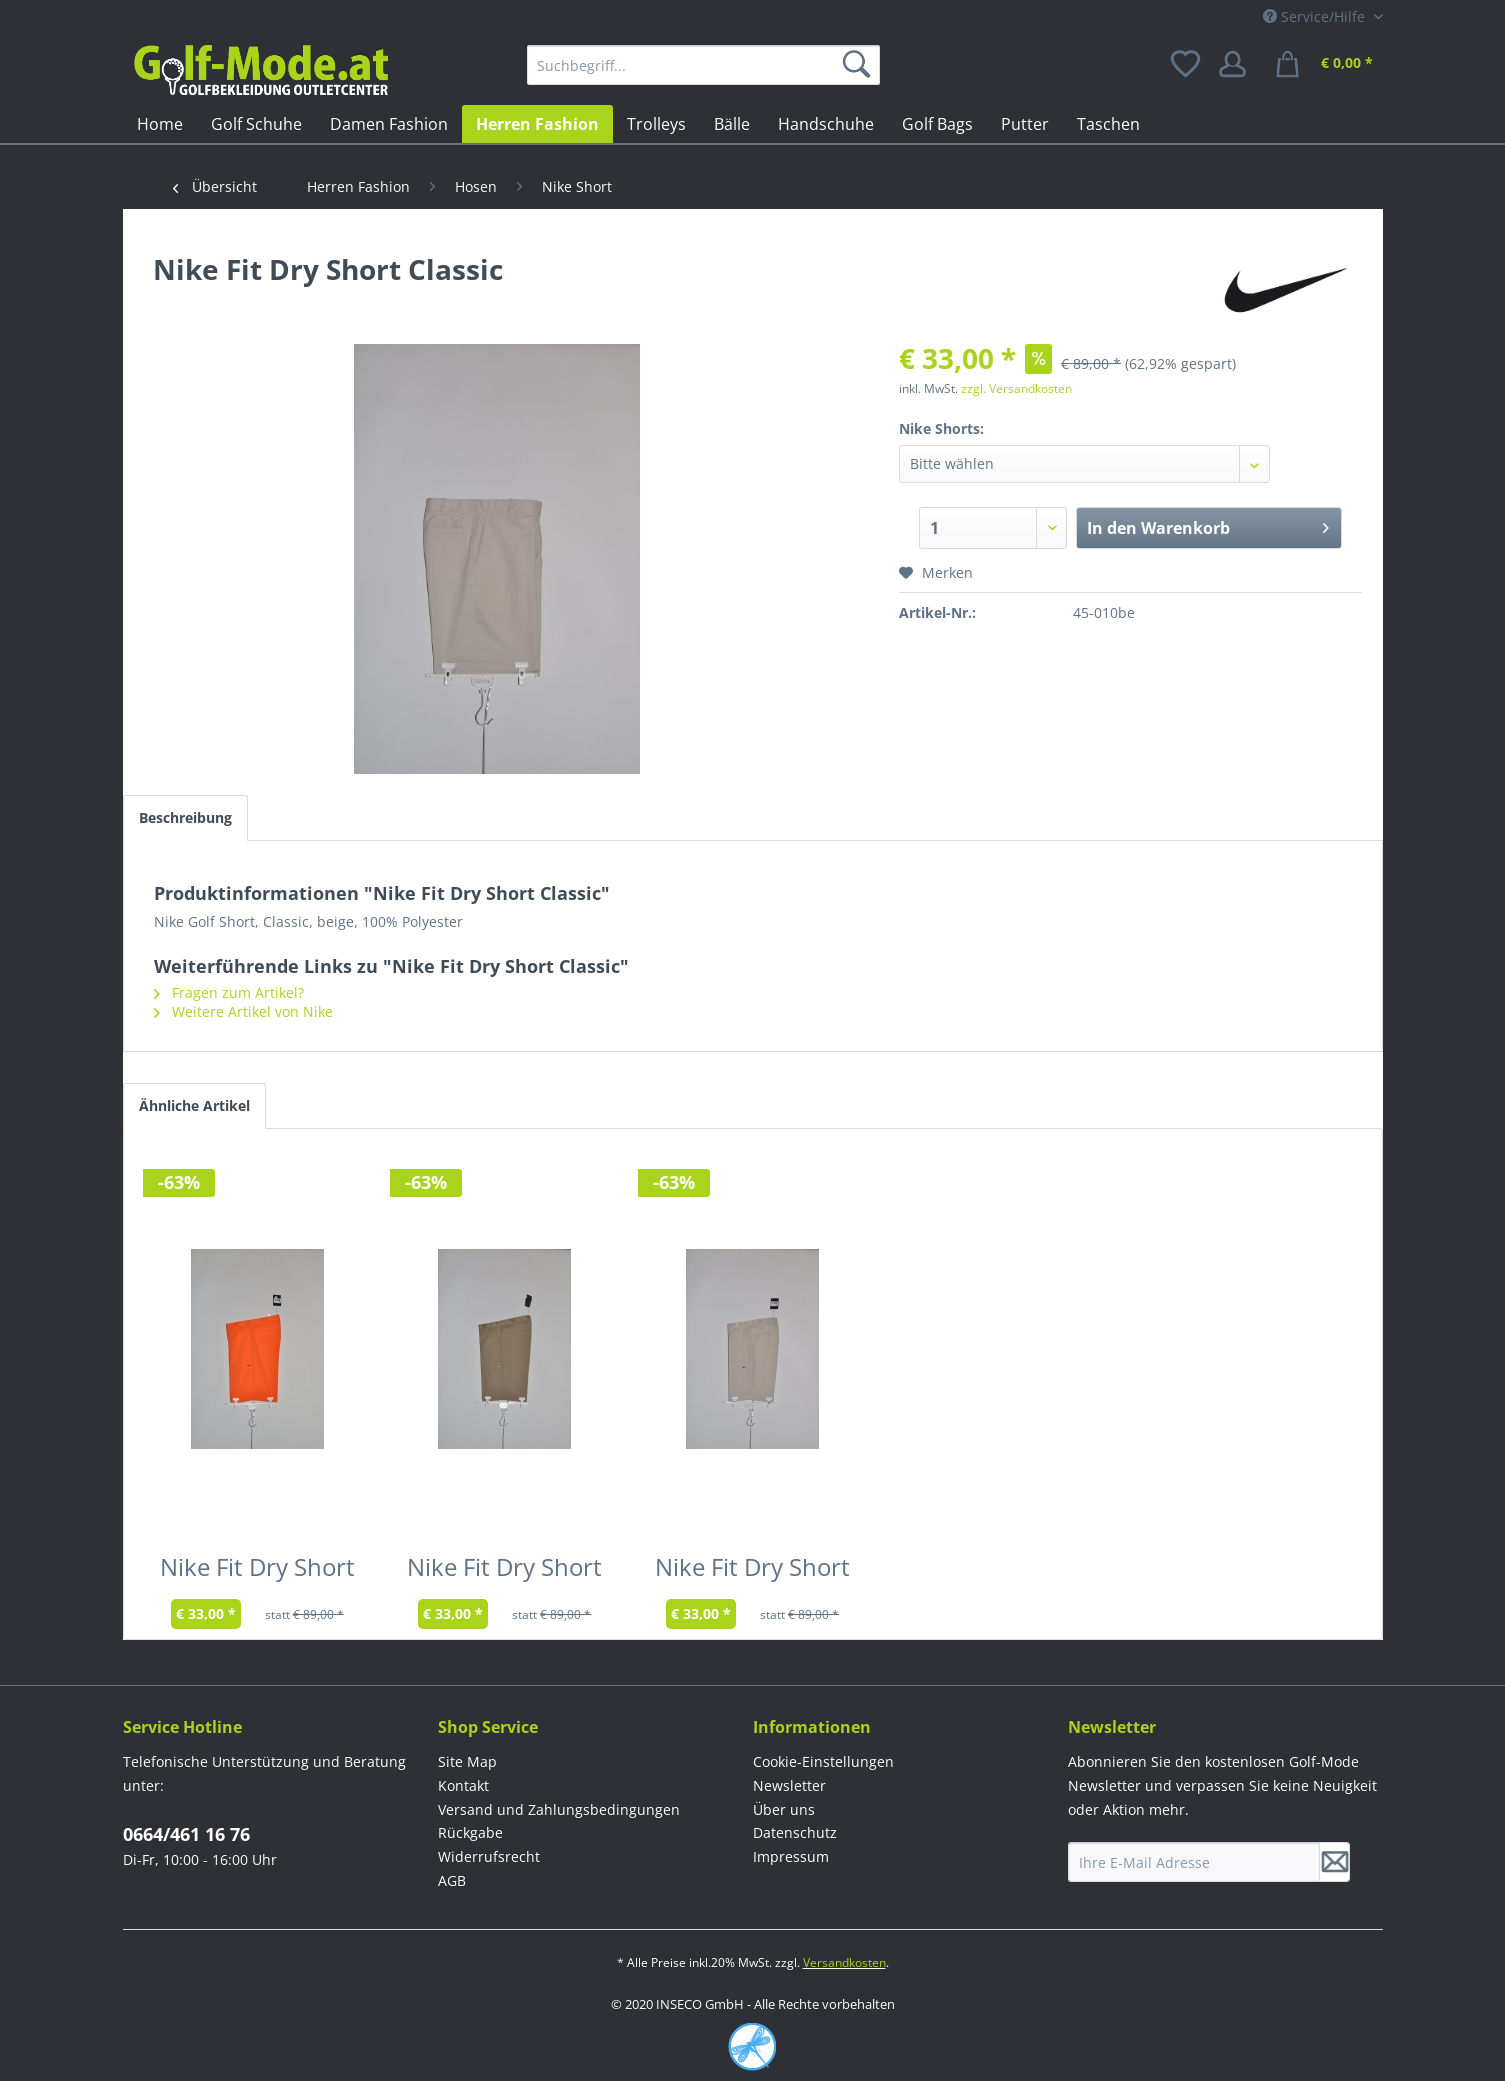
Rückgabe (470, 1832)
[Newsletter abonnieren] (1335, 1862)
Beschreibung (185, 817)
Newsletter (789, 1785)
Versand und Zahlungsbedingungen (559, 1809)
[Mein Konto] (1239, 65)
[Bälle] (732, 124)
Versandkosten (844, 1962)
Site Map (467, 1761)
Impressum (791, 1856)
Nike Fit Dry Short (257, 1571)
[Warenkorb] (1327, 65)
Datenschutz (795, 1832)
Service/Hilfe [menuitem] (1316, 16)
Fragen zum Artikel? (229, 992)
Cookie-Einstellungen (823, 1761)
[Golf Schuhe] (256, 124)
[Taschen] (1108, 124)
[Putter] (1025, 124)
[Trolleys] (656, 124)
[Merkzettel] (1187, 65)
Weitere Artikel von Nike (243, 1011)
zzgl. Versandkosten (1016, 388)
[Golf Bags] (937, 124)
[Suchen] (860, 65)
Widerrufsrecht (489, 1856)
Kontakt (463, 1785)
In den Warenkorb (1208, 525)
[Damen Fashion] (389, 124)
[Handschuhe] (826, 124)
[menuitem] (703, 65)
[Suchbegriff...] (703, 65)
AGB (452, 1880)
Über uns (784, 1809)
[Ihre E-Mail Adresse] (1194, 1862)
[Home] (160, 124)
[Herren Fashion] (537, 124)
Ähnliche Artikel (194, 1105)
